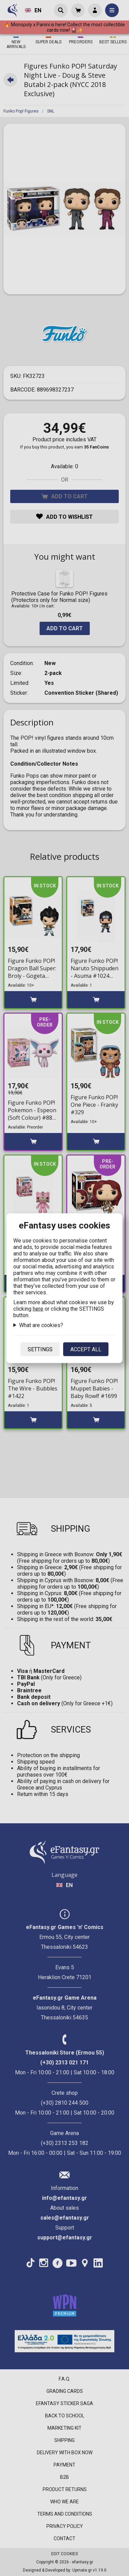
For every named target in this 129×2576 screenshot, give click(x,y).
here (38, 1308)
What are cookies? (41, 1325)
